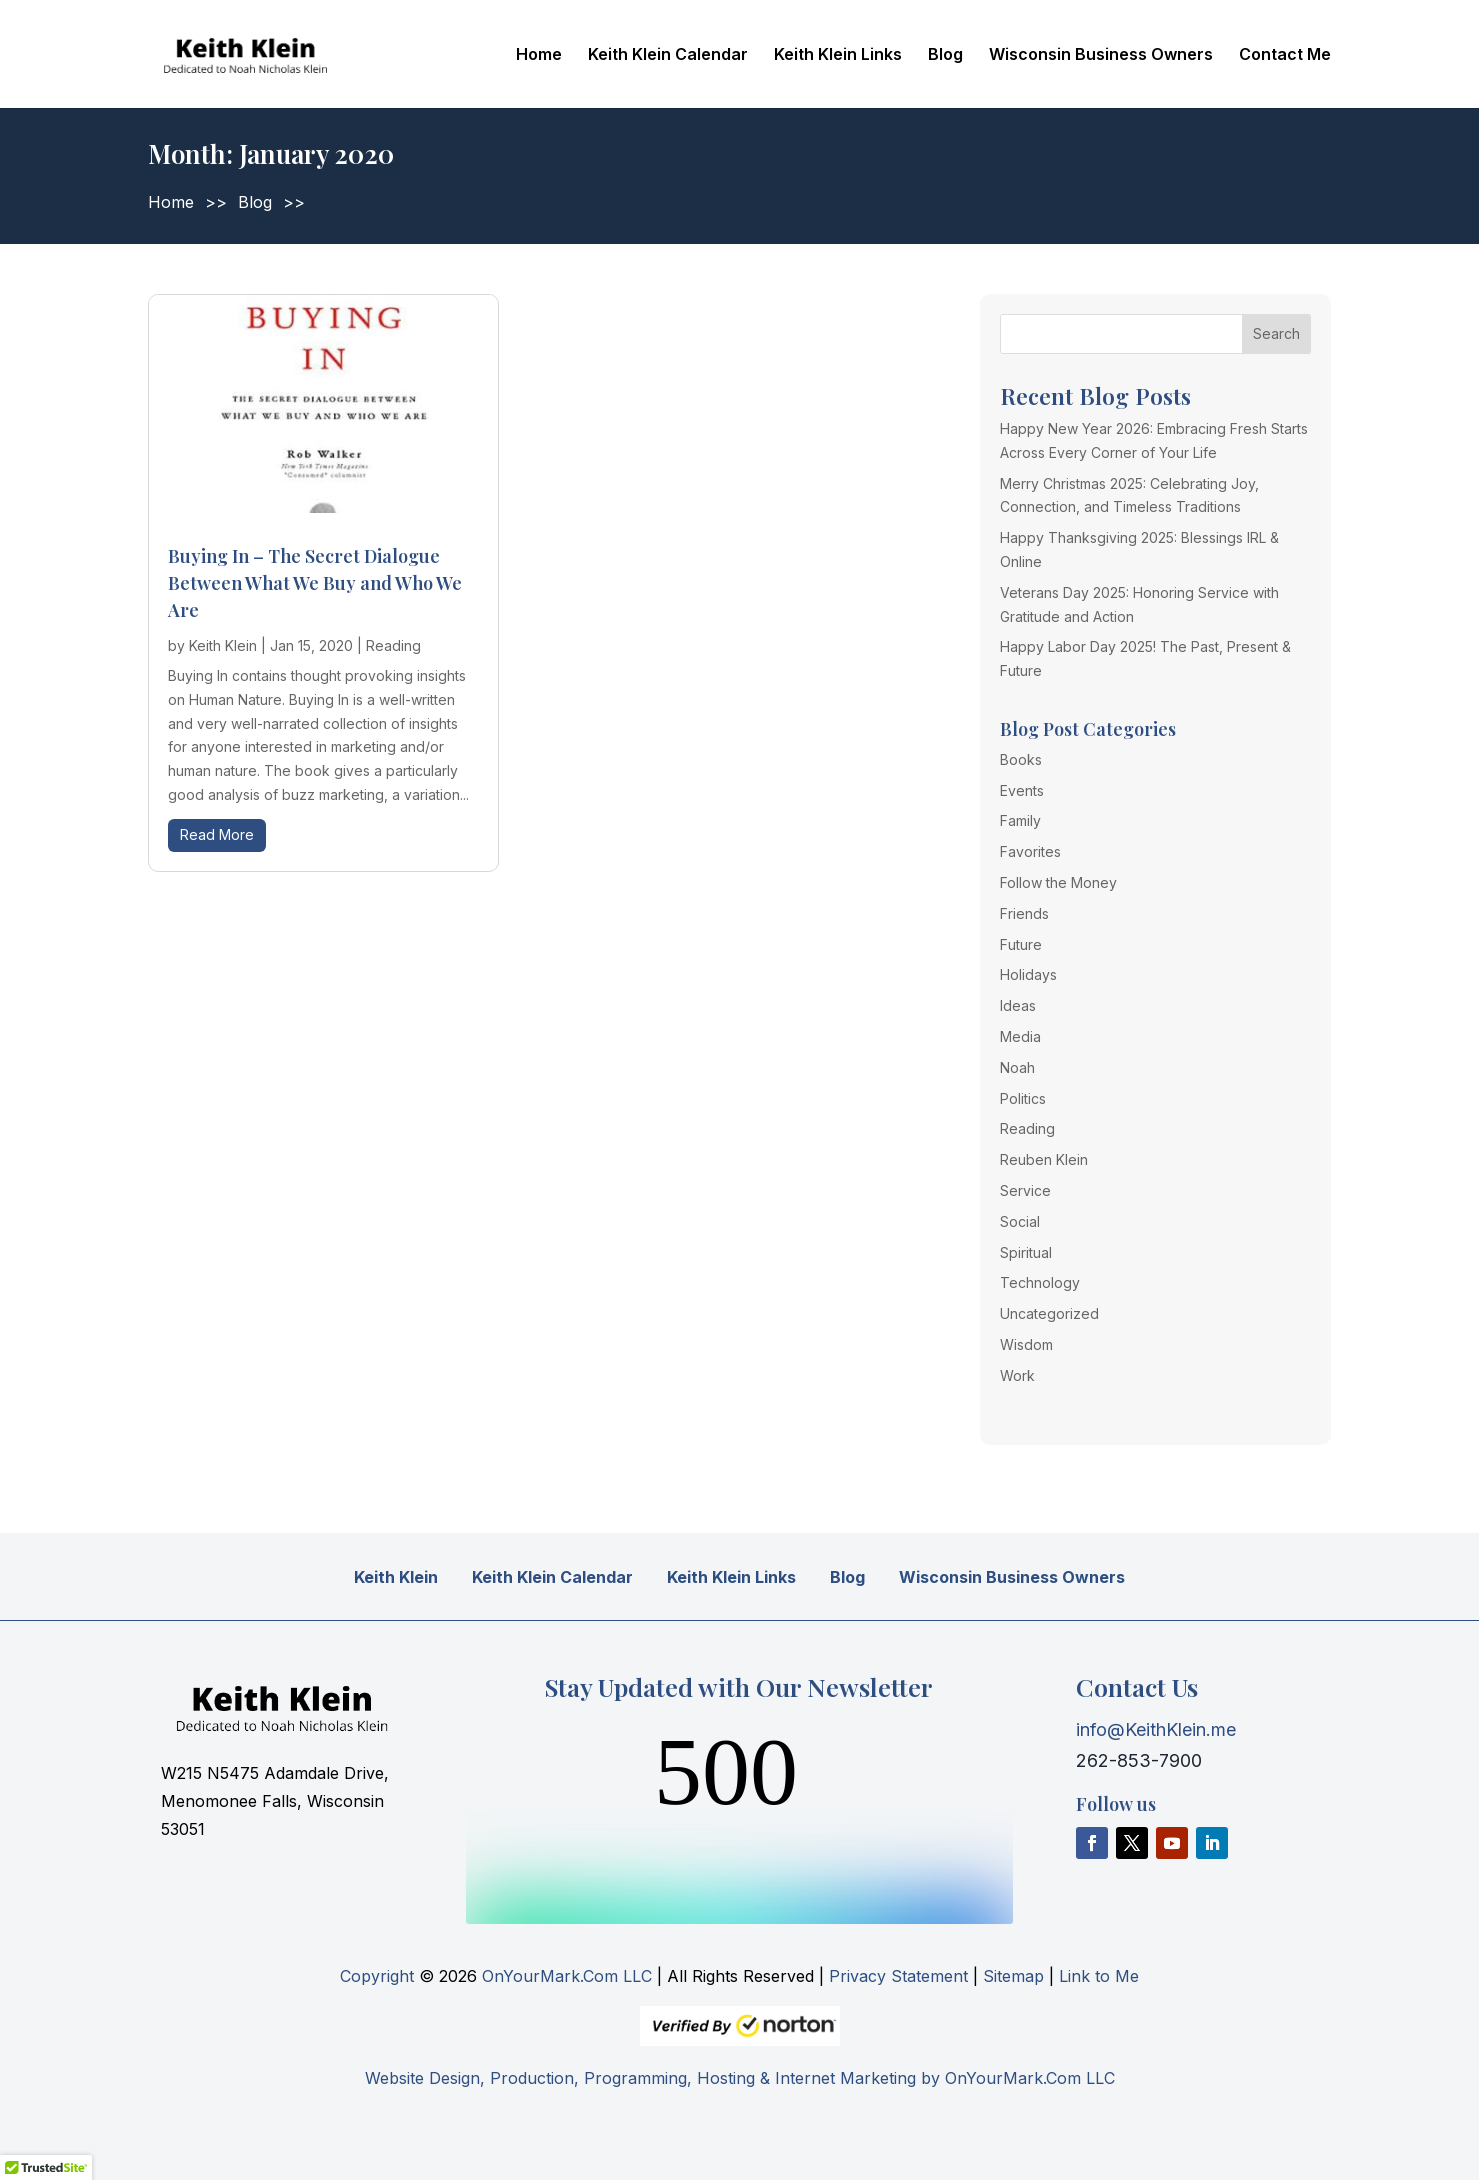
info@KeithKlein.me (1156, 1729)
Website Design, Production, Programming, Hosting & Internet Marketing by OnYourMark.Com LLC (740, 2078)
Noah (1017, 1067)
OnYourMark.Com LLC (567, 1976)
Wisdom (1026, 1344)
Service (1025, 1190)
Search (1276, 333)
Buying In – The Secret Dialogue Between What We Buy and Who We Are (315, 583)
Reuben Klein (1044, 1159)
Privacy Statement (898, 1976)
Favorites (1030, 851)
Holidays (1028, 974)
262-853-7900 (1139, 1760)
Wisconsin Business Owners (1101, 55)
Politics (1023, 1098)
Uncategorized (1049, 1313)
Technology (1040, 1282)
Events (1022, 790)
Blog (945, 55)
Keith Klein (223, 645)
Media (1020, 1036)
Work (1017, 1375)
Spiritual (1026, 1252)
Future (1021, 944)
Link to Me (1099, 1976)
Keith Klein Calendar (668, 55)
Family (1020, 820)
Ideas (1018, 1005)
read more (217, 834)
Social (1020, 1221)
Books (1021, 759)
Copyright (377, 1976)
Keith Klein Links (838, 55)
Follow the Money (1058, 882)
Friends (1024, 913)
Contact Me (1285, 55)
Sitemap (1013, 1976)
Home (539, 55)
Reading (393, 645)
